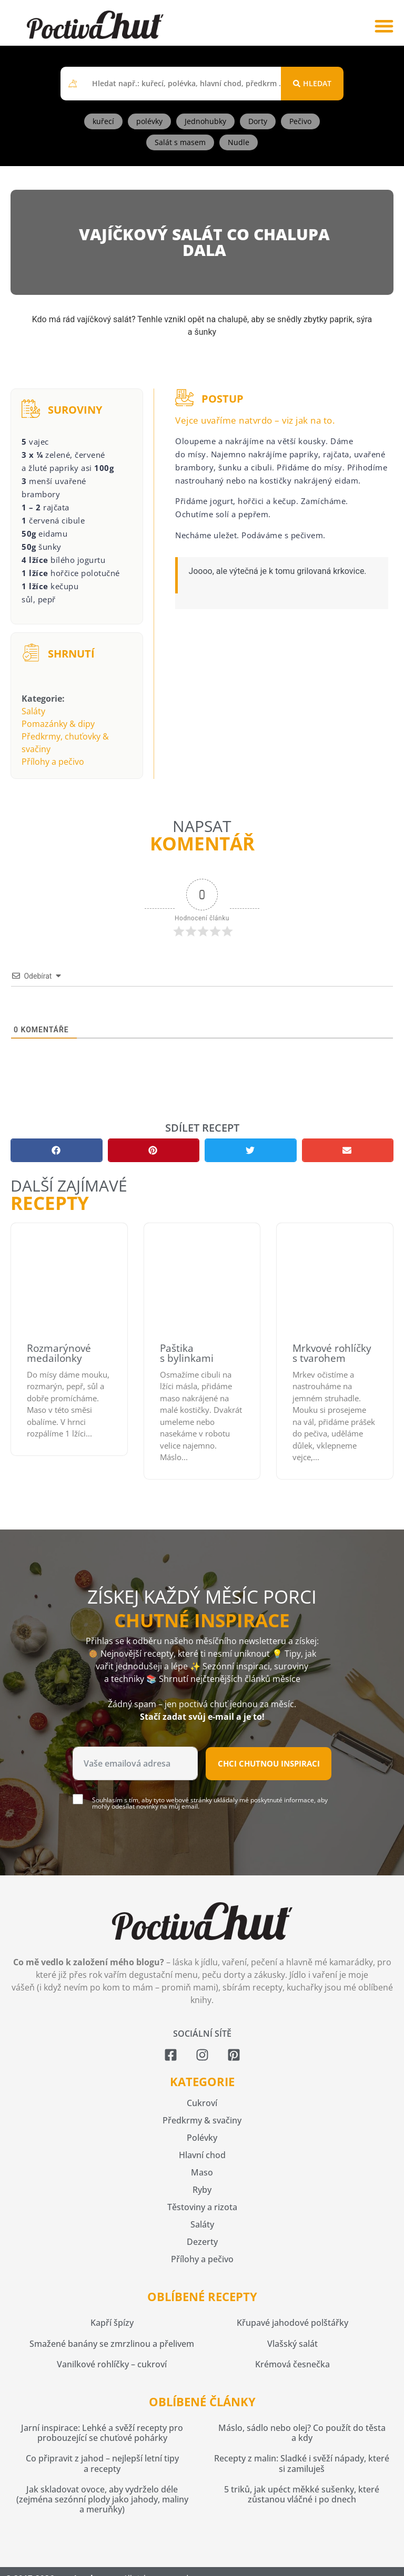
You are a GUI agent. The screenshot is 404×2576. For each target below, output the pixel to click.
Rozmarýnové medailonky (59, 1353)
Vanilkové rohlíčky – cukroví (112, 2364)
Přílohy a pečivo (53, 761)
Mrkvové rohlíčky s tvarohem (331, 1353)
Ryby (202, 2189)
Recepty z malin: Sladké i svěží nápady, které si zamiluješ (301, 2463)
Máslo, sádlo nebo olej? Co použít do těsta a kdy (302, 2433)
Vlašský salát (292, 2343)
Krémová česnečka (292, 2364)
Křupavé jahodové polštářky (292, 2322)
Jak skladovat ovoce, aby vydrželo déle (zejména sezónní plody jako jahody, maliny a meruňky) (102, 2499)
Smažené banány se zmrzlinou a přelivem (111, 2343)
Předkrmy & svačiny (202, 2120)
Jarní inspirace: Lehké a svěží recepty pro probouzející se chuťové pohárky (102, 2433)
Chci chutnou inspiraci (269, 1763)
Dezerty (202, 2241)
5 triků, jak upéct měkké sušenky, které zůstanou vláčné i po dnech (301, 2494)
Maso (202, 2172)
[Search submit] (312, 83)
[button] (384, 25)
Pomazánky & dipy (58, 724)
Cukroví (202, 2103)
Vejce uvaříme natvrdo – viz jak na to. (255, 420)
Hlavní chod (202, 2155)
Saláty (33, 711)
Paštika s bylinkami (187, 1353)
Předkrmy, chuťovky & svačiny (65, 743)
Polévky (202, 2137)
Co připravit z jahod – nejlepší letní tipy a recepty (102, 2463)
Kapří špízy (112, 2322)
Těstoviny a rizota (202, 2207)
